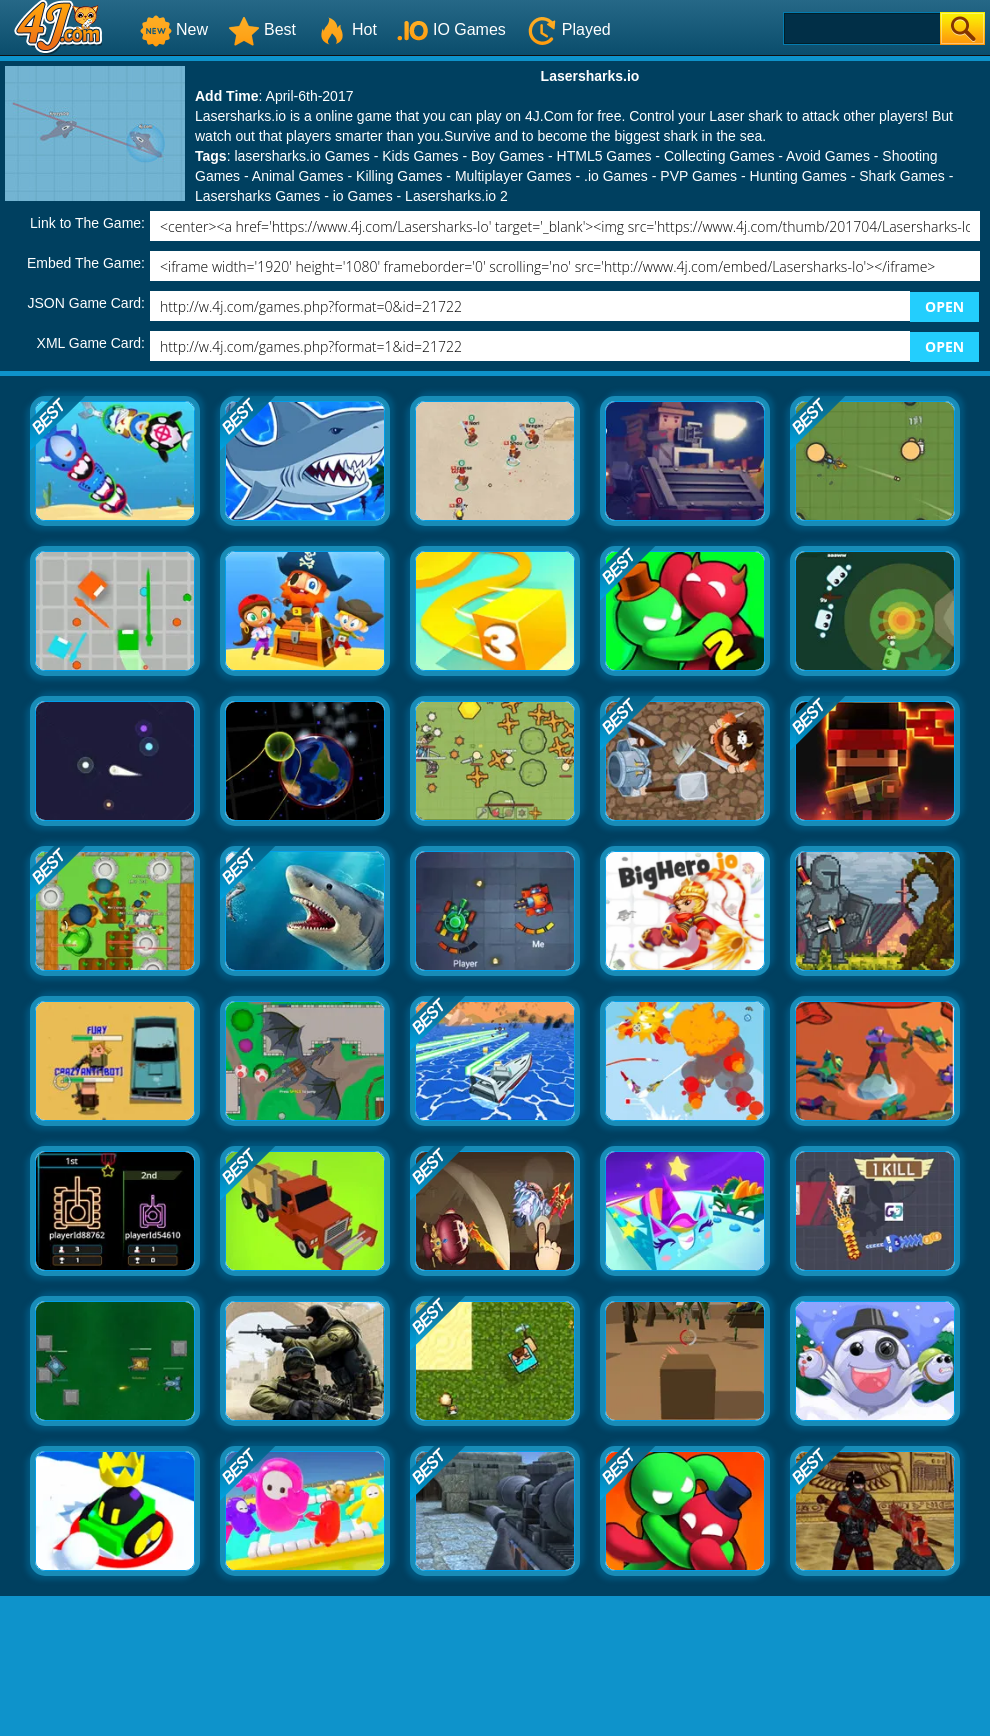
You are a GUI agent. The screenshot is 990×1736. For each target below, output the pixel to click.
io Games (363, 196)
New (174, 29)
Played (568, 29)
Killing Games (399, 176)
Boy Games (507, 156)
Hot (346, 29)
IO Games (451, 29)
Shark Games (902, 176)
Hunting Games (798, 176)
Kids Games (420, 156)
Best (262, 29)
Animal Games (298, 176)
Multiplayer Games (513, 176)
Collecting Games (719, 156)
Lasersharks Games (257, 196)
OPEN (944, 306)
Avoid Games (828, 156)
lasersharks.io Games (301, 156)
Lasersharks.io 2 (456, 196)
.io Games (616, 176)
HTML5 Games (604, 156)
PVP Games (698, 176)
